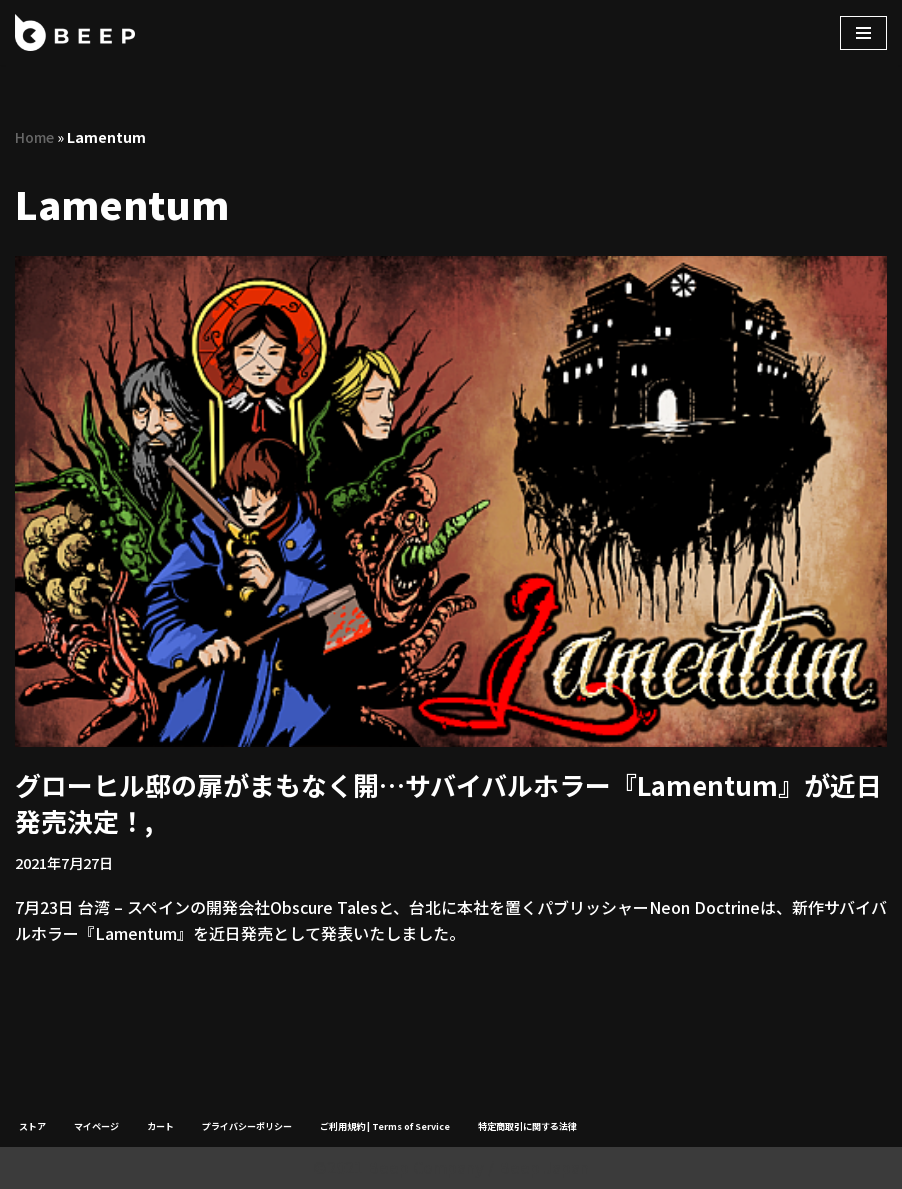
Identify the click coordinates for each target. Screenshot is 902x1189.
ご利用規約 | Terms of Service (385, 1126)
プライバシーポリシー (247, 1126)
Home (34, 137)
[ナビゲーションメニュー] (863, 33)
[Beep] (75, 32)
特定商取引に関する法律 (527, 1126)
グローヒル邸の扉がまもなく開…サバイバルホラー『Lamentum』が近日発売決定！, (448, 802)
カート (160, 1126)
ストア (32, 1126)
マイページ (96, 1126)
